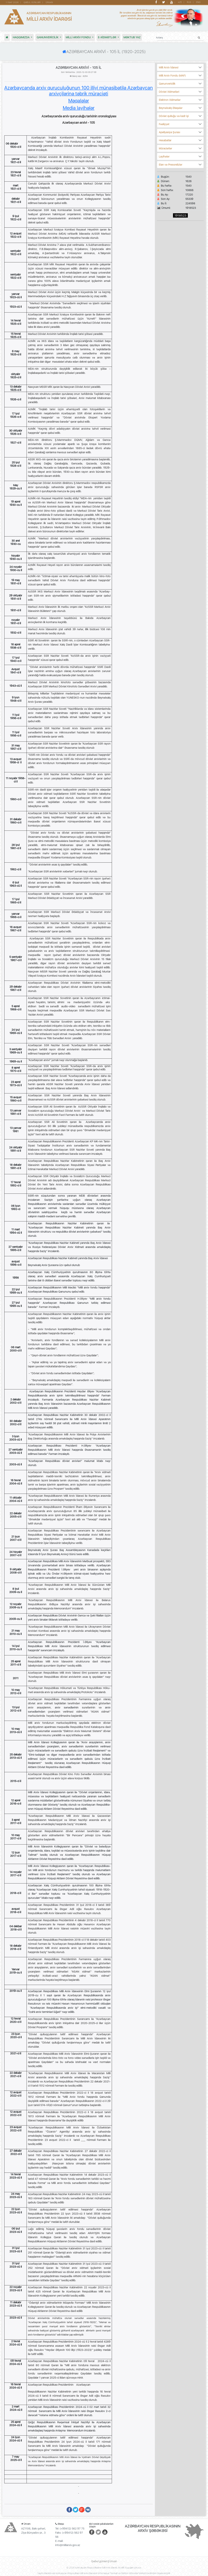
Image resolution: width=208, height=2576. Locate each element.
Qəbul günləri (99, 2561)
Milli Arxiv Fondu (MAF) (172, 75)
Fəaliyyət (164, 124)
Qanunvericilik (167, 83)
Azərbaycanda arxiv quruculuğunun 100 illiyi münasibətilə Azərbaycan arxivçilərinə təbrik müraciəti (78, 90)
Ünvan (113, 2561)
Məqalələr (78, 101)
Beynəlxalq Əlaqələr (170, 108)
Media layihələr (79, 108)
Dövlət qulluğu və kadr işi (174, 116)
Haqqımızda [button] (21, 37)
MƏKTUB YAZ (132, 37)
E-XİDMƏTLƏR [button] (107, 37)
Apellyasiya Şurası (169, 132)
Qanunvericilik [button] (48, 37)
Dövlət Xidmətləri (169, 91)
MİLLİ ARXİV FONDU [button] (78, 37)
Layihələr (164, 156)
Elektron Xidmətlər (170, 99)
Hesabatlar (165, 140)
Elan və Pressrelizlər (170, 164)
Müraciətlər (165, 148)
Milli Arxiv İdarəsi (168, 67)
